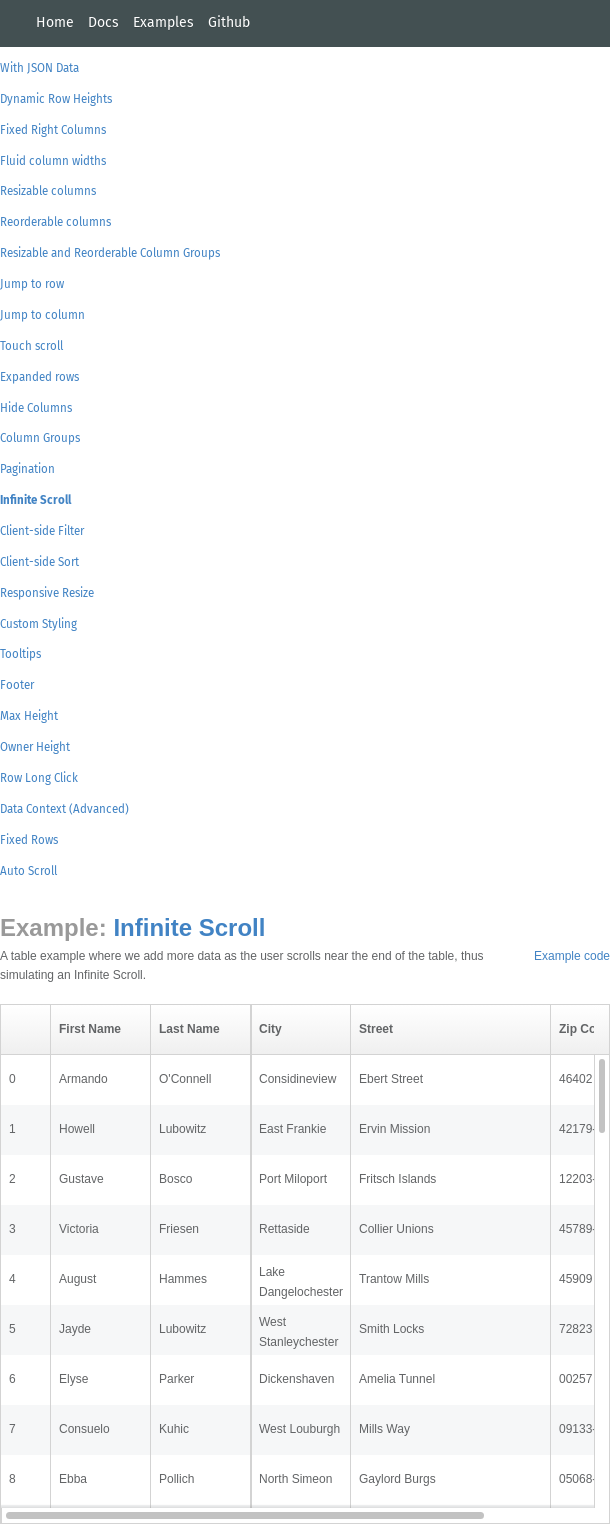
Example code (572, 956)
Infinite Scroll (189, 927)
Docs (103, 22)
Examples (163, 22)
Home (55, 22)
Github (229, 22)
